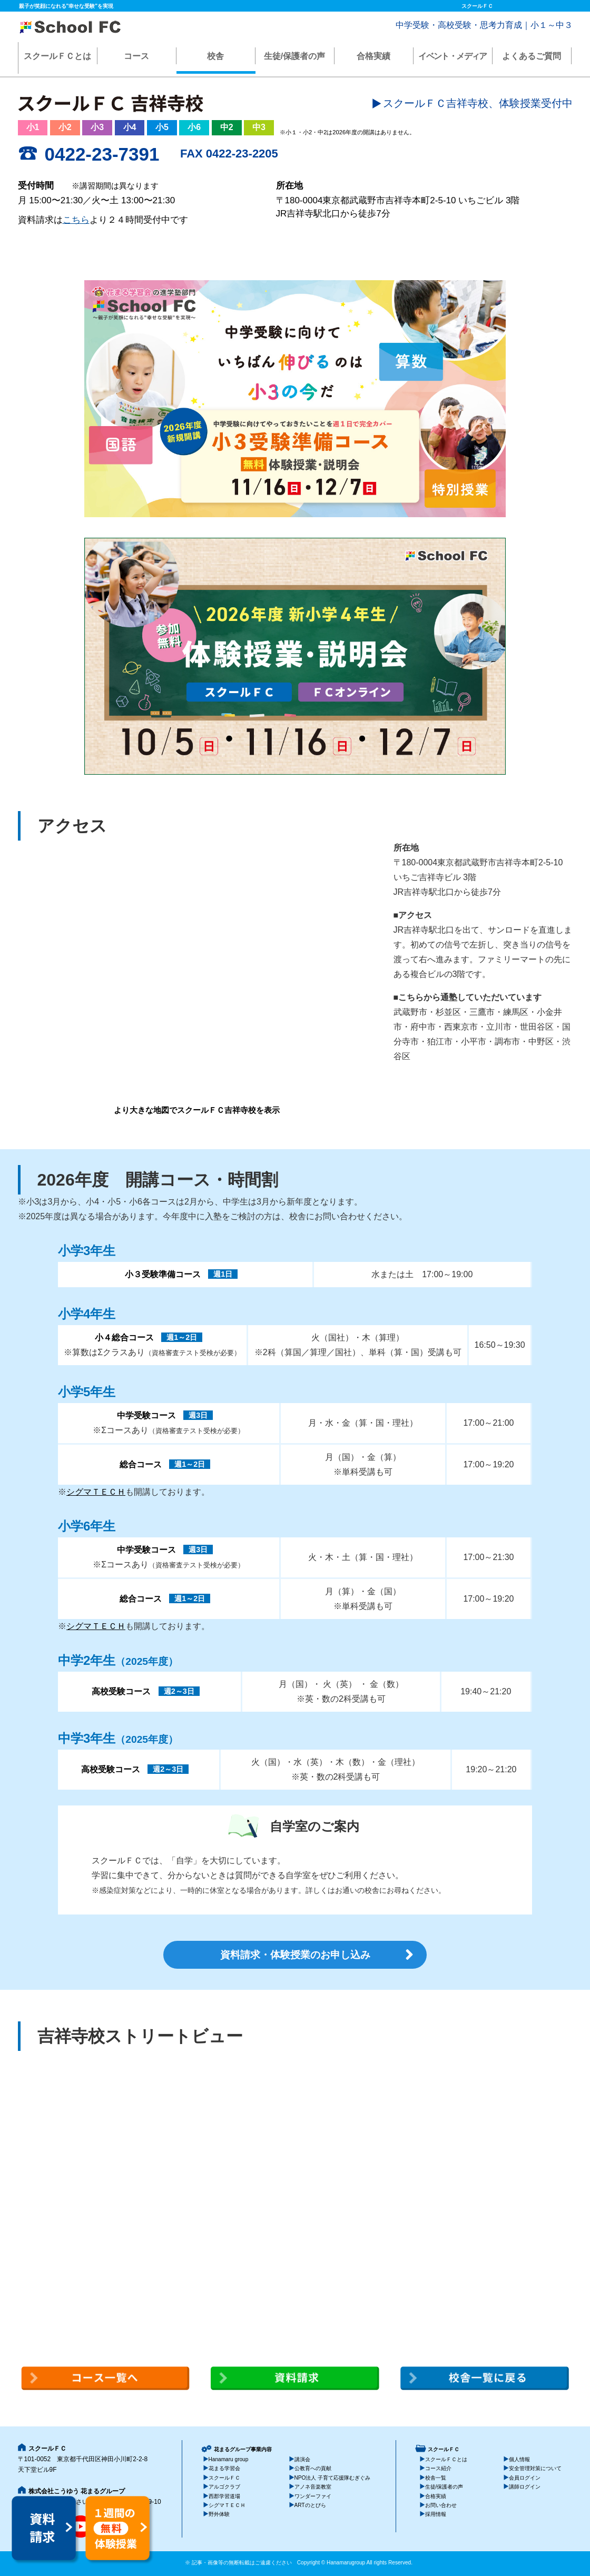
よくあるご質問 (531, 56)
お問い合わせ (441, 2505)
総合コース (141, 1464)
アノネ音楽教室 (312, 2487)
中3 (259, 127)
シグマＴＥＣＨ (95, 1491)
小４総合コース (124, 1337)
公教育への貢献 (312, 2468)
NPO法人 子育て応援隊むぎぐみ (332, 2478)
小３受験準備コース (163, 1274)
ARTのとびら (310, 2505)
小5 (162, 127)
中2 (226, 127)
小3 (97, 127)
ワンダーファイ (312, 2496)
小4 (129, 127)
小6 (194, 127)
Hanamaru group (229, 2459)
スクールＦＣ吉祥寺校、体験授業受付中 (478, 103)
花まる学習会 (224, 2468)
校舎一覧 (435, 2478)
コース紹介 (438, 2468)
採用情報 (435, 2514)
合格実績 (373, 56)
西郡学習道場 (224, 2496)
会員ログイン (524, 2478)
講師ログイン (524, 2487)
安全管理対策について (535, 2468)
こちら (76, 220)
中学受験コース (146, 1415)
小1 (33, 127)
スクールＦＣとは (57, 56)
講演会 (302, 2459)
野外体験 (219, 2514)
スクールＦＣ (224, 2478)
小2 (65, 127)
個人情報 (519, 2459)
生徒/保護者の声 (294, 56)
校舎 (215, 56)
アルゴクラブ (224, 2487)
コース (136, 56)
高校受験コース (121, 1691)
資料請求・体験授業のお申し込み (295, 1954)
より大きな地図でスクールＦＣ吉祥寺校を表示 (197, 1110)
